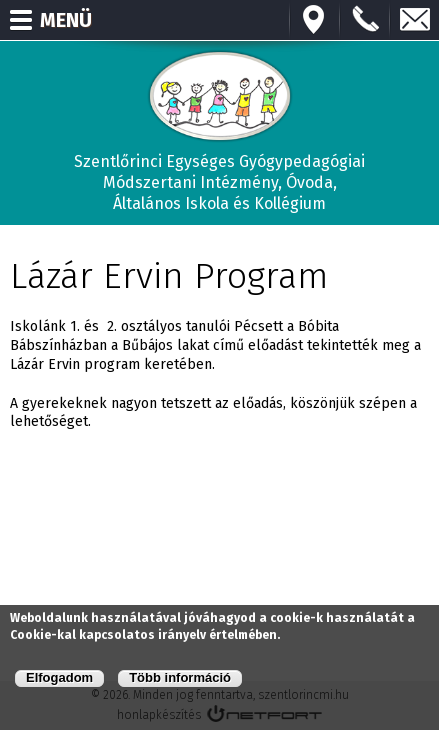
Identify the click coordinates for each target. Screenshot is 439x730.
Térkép (315, 20)
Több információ (180, 677)
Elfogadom (59, 677)
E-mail (415, 20)
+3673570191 (365, 20)
